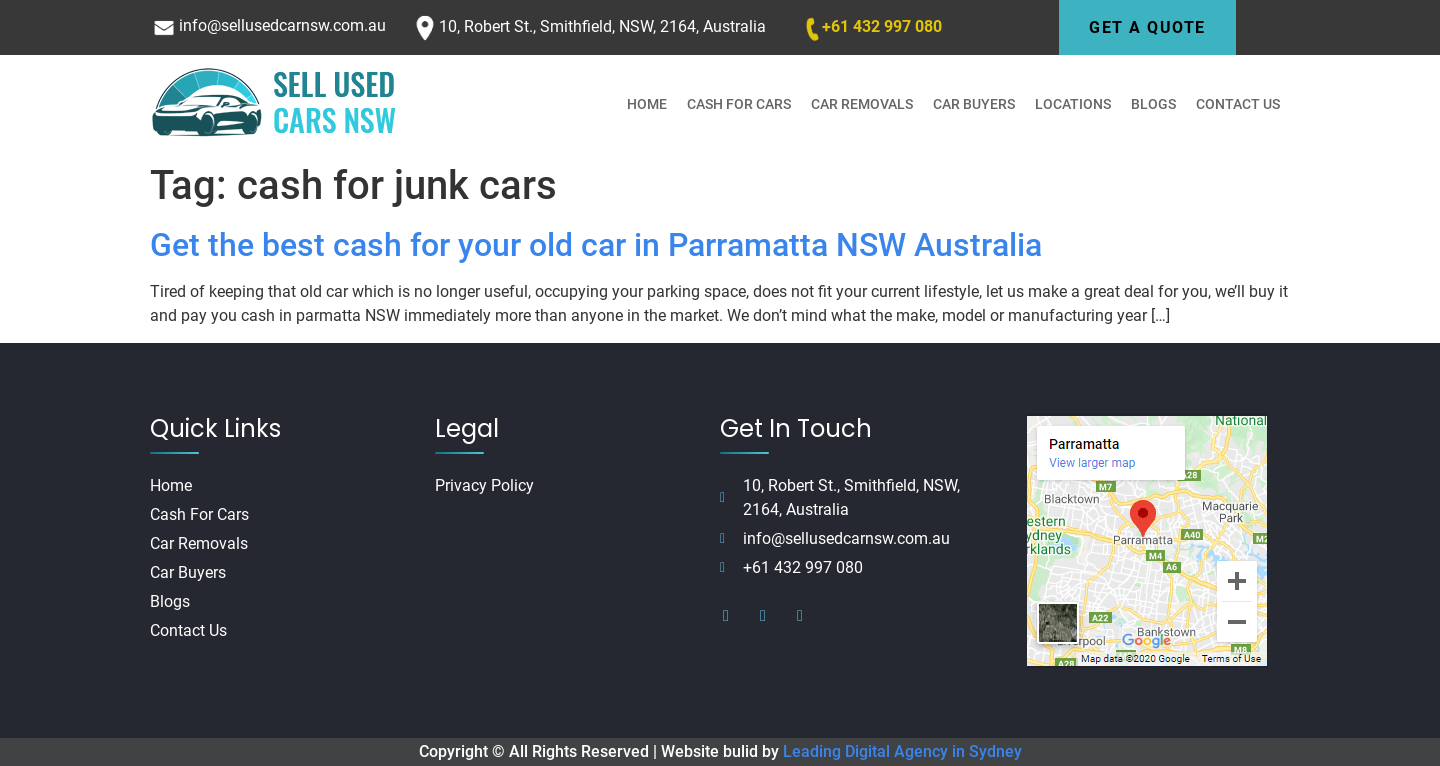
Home (647, 104)
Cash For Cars (739, 104)
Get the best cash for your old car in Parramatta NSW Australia (596, 245)
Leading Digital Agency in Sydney (902, 751)
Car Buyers (974, 104)
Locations (1073, 104)
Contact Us (1238, 104)
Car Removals (862, 104)
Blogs (1153, 104)
